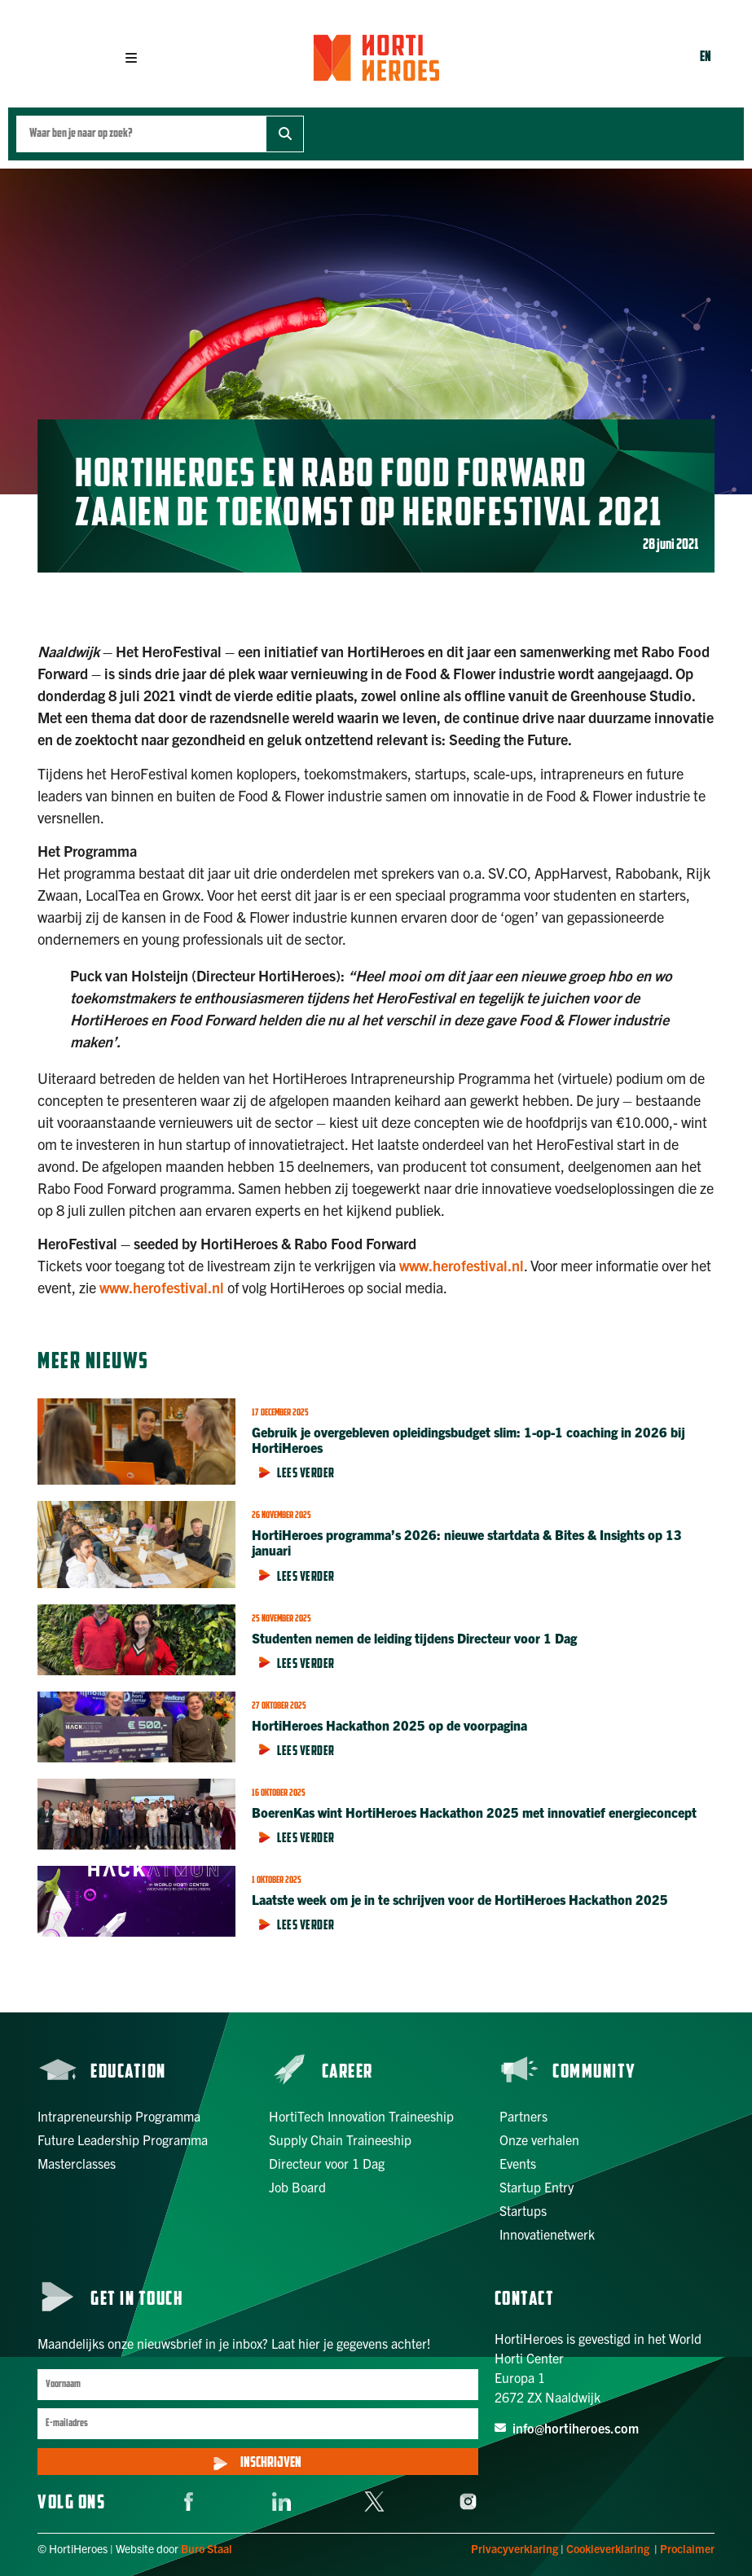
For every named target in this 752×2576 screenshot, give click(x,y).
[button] (131, 57)
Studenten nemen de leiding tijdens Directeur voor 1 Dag (416, 1638)
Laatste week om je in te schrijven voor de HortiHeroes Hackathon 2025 (460, 1899)
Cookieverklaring (607, 2548)
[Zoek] (284, 133)
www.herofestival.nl (461, 1265)
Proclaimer (687, 2548)
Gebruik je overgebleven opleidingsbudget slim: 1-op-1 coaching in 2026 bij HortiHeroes (468, 1439)
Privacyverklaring (514, 2548)
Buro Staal (206, 2548)
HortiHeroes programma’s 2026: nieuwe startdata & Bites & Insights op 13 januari (467, 1542)
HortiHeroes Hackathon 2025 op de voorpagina (389, 1725)
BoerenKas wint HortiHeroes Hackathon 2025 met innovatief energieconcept (476, 1812)
